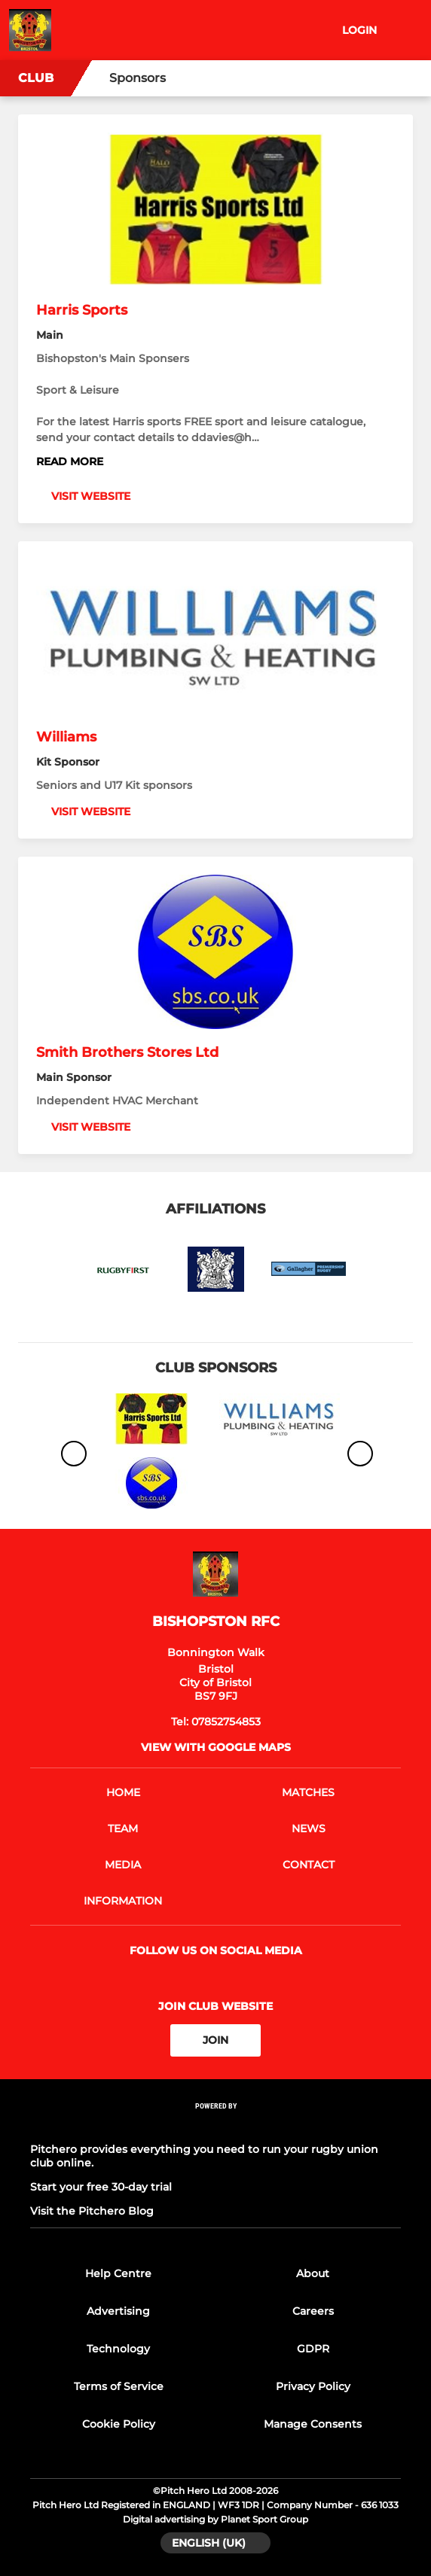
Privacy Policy (313, 2386)
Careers (313, 2311)
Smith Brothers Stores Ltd (127, 1052)
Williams (66, 737)
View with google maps (216, 1747)
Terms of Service (119, 2386)
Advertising (118, 2311)
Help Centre (118, 2273)
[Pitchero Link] (215, 2125)
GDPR (313, 2348)
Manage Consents (313, 2424)
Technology (118, 2348)
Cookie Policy (118, 2424)
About (312, 2273)
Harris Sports (81, 310)
